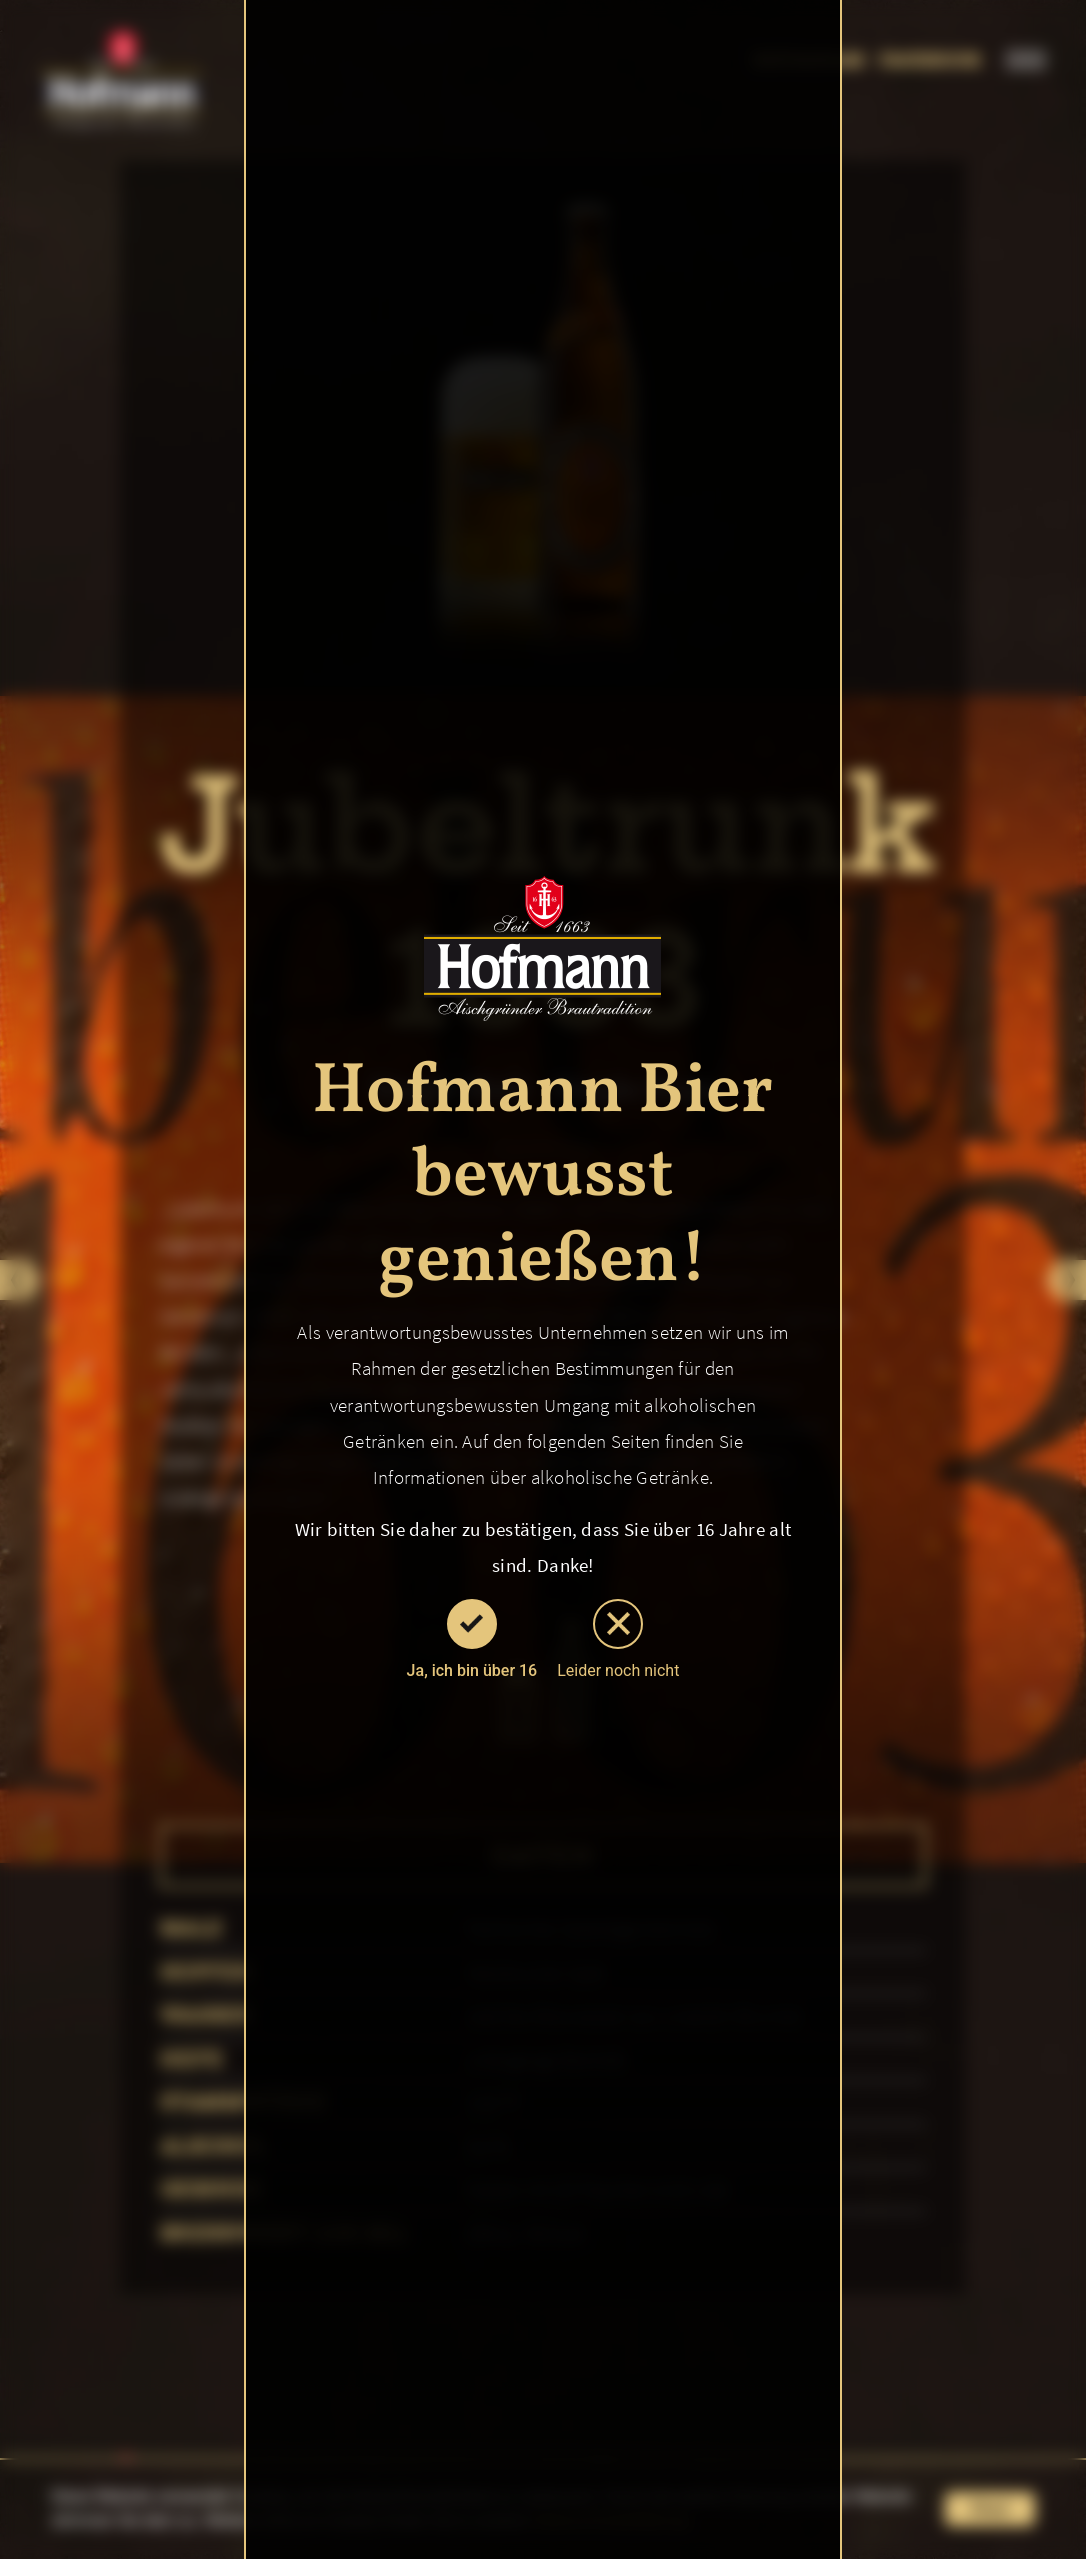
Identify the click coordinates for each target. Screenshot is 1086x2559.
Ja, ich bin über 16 (472, 1639)
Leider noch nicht (618, 1639)
